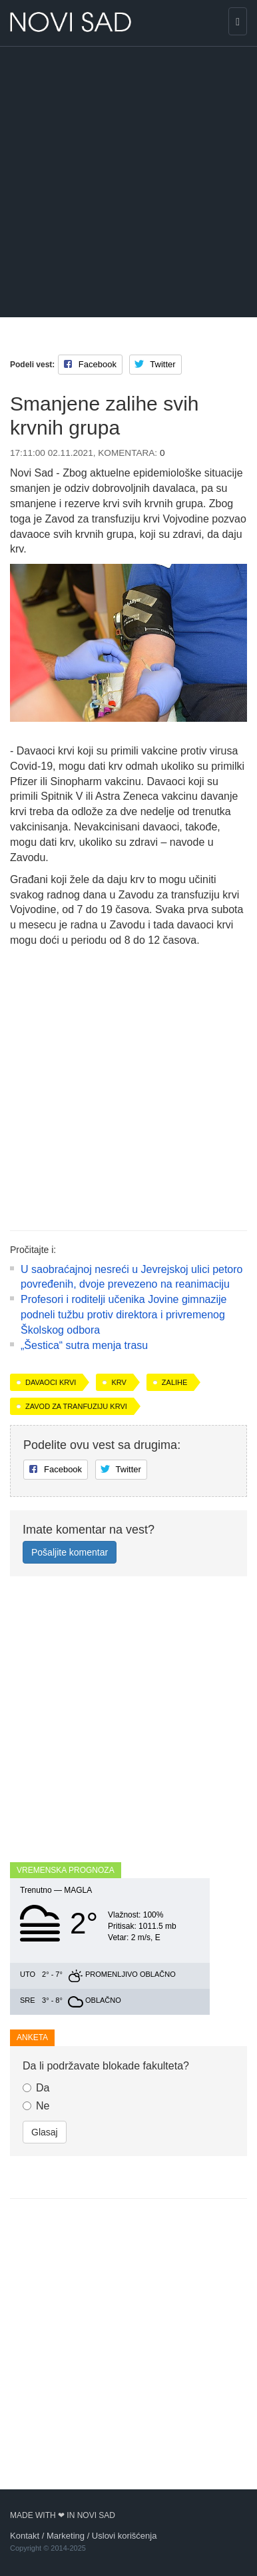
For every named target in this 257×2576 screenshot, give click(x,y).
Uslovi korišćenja (124, 2536)
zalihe (175, 1382)
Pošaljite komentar (69, 1552)
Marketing (66, 2536)
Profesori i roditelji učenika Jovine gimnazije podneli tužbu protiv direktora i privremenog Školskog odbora (123, 1315)
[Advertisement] (128, 182)
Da (36, 2087)
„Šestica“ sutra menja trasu (84, 1345)
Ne (36, 2105)
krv (118, 1382)
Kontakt (24, 2536)
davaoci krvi (50, 1382)
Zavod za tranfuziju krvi (76, 1406)
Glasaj (44, 2132)
